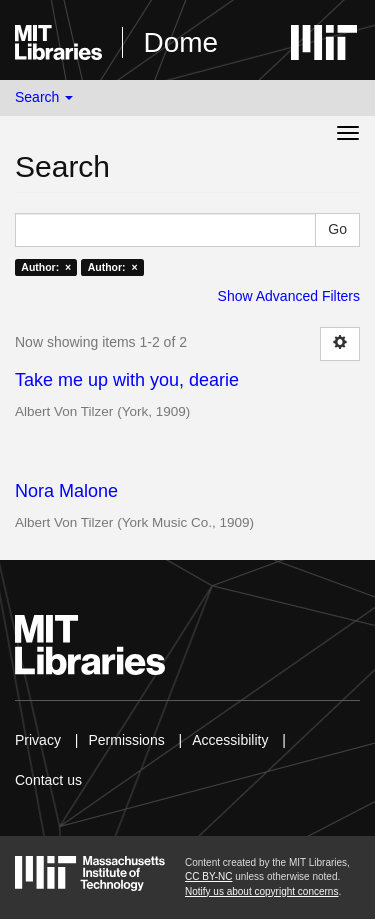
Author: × (46, 267)
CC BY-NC (208, 876)
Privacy (38, 740)
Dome (180, 42)
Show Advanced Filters (289, 296)
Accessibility (230, 740)
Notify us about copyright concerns (261, 891)
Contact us (48, 780)
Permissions (126, 740)
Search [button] (44, 97)
